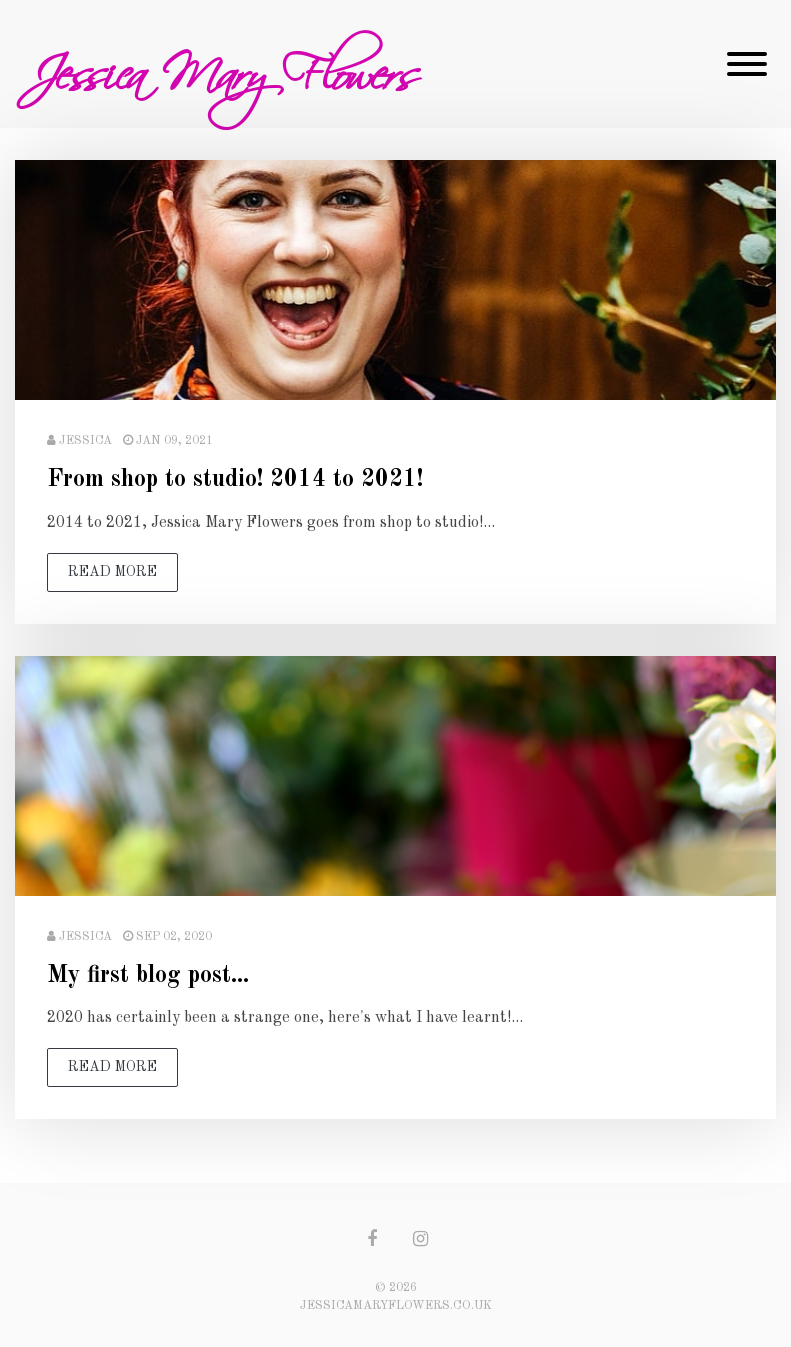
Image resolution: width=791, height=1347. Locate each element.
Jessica (85, 441)
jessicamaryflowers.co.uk (396, 1306)
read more (112, 572)
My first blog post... (148, 976)
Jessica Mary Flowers (222, 64)
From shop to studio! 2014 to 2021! (235, 480)
